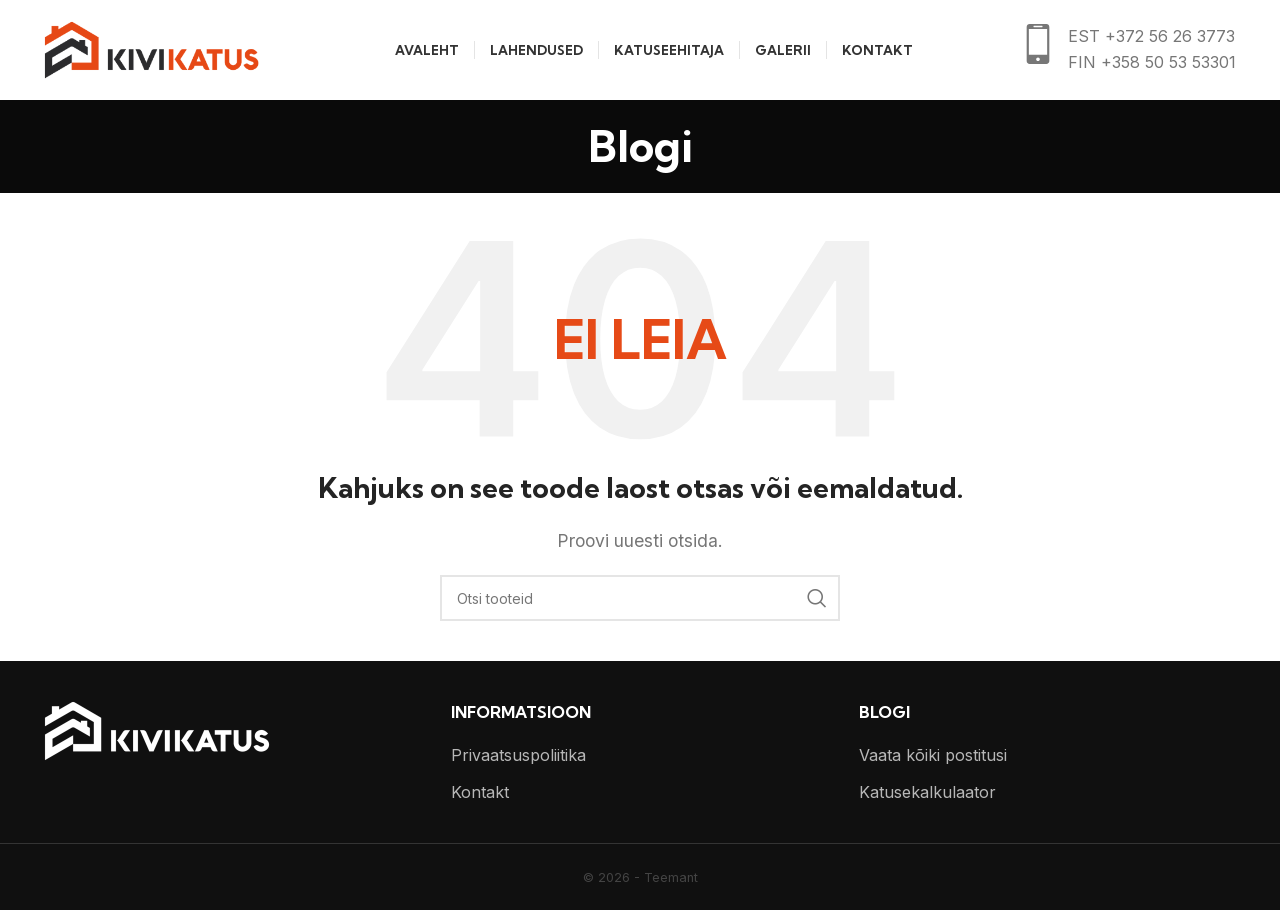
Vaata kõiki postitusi (933, 755)
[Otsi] (640, 598)
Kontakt (480, 792)
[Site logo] (151, 48)
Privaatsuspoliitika (518, 755)
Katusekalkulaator (927, 792)
